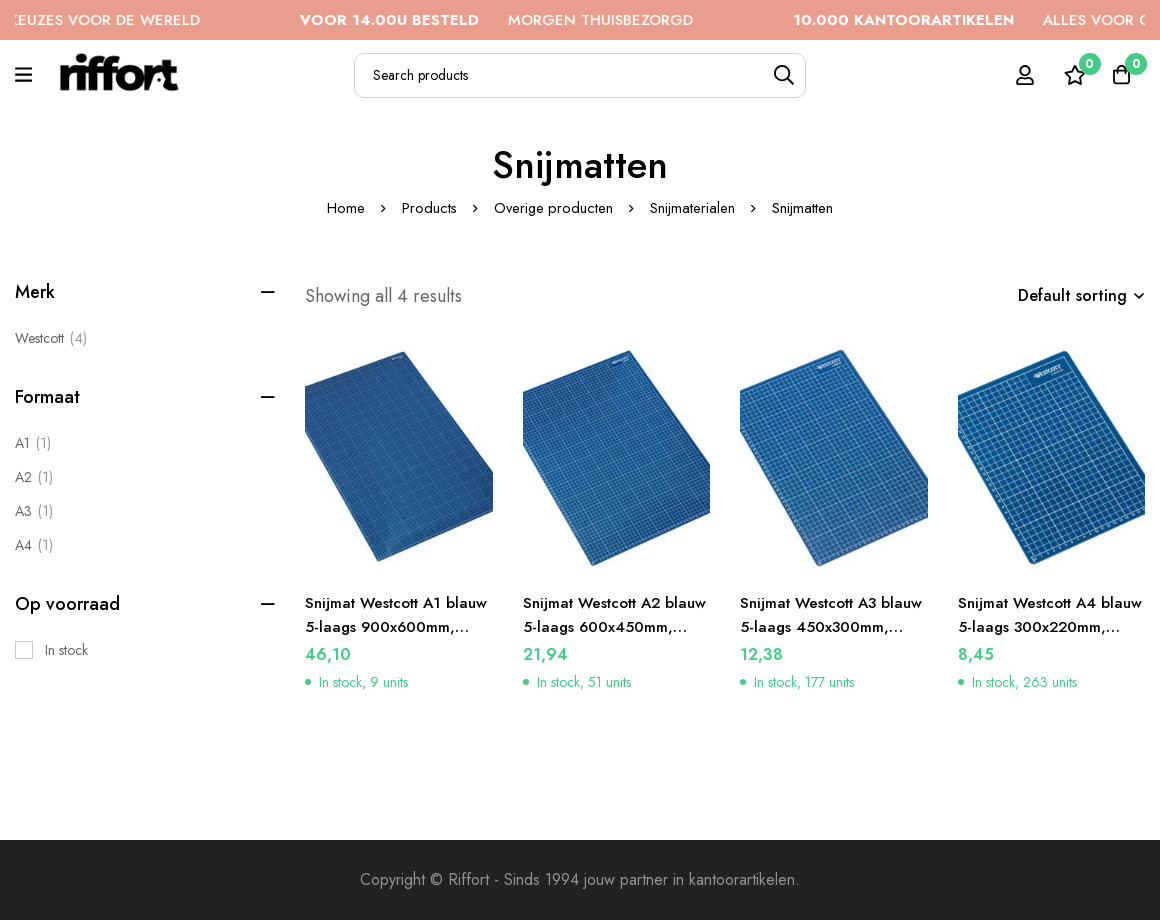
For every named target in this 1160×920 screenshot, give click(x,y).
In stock (66, 650)
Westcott (51, 338)
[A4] (34, 545)
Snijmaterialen (694, 208)
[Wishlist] (1069, 75)
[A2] (34, 477)
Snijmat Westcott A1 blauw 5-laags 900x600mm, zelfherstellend (379, 638)
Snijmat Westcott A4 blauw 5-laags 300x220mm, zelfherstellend (1033, 638)
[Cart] (1119, 75)
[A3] (34, 511)
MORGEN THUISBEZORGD (537, 20)
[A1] (33, 443)
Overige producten (554, 208)
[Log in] (1019, 75)
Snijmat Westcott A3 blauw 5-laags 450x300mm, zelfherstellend (814, 638)
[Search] (783, 75)
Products (428, 208)
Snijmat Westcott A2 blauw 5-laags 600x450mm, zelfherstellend (598, 638)
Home (344, 208)
